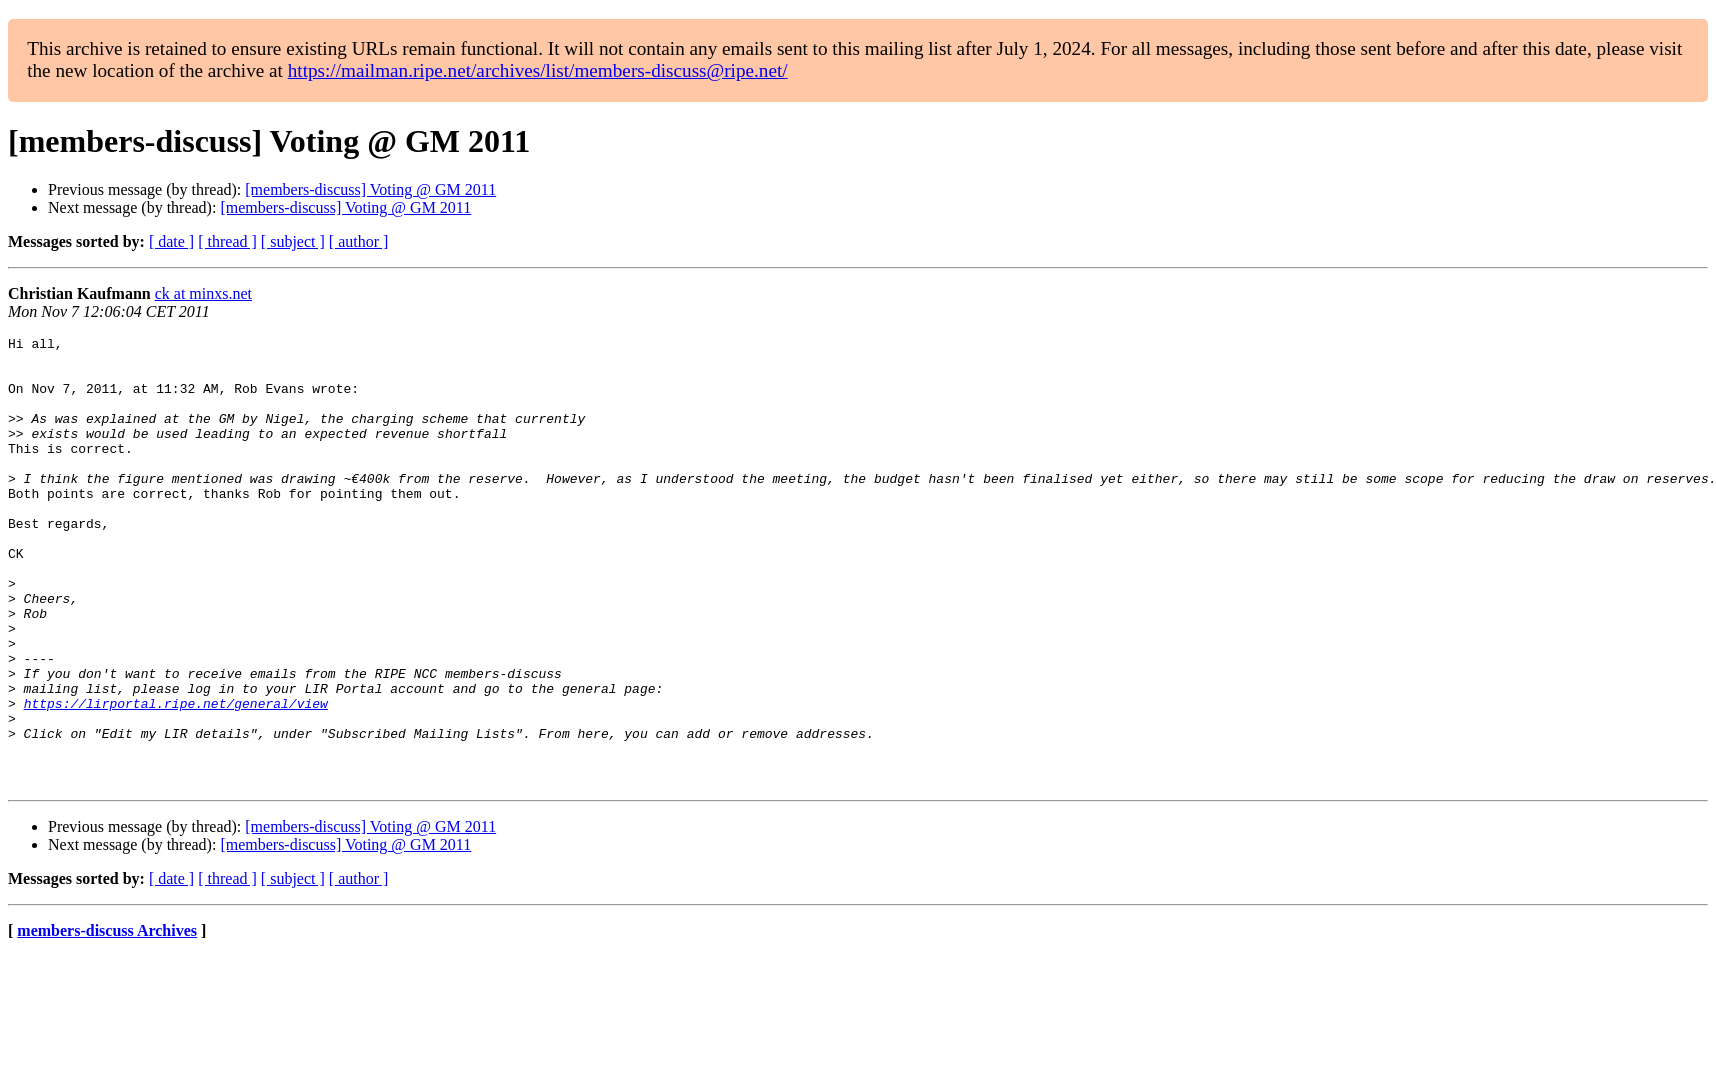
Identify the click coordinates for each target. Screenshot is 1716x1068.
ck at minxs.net (203, 293)
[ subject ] (293, 241)
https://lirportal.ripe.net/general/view (176, 778)
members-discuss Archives (107, 1020)
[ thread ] (227, 241)
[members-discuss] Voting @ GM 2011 (370, 189)
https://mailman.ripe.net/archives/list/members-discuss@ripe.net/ (538, 70)
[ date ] (171, 241)
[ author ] (359, 241)
